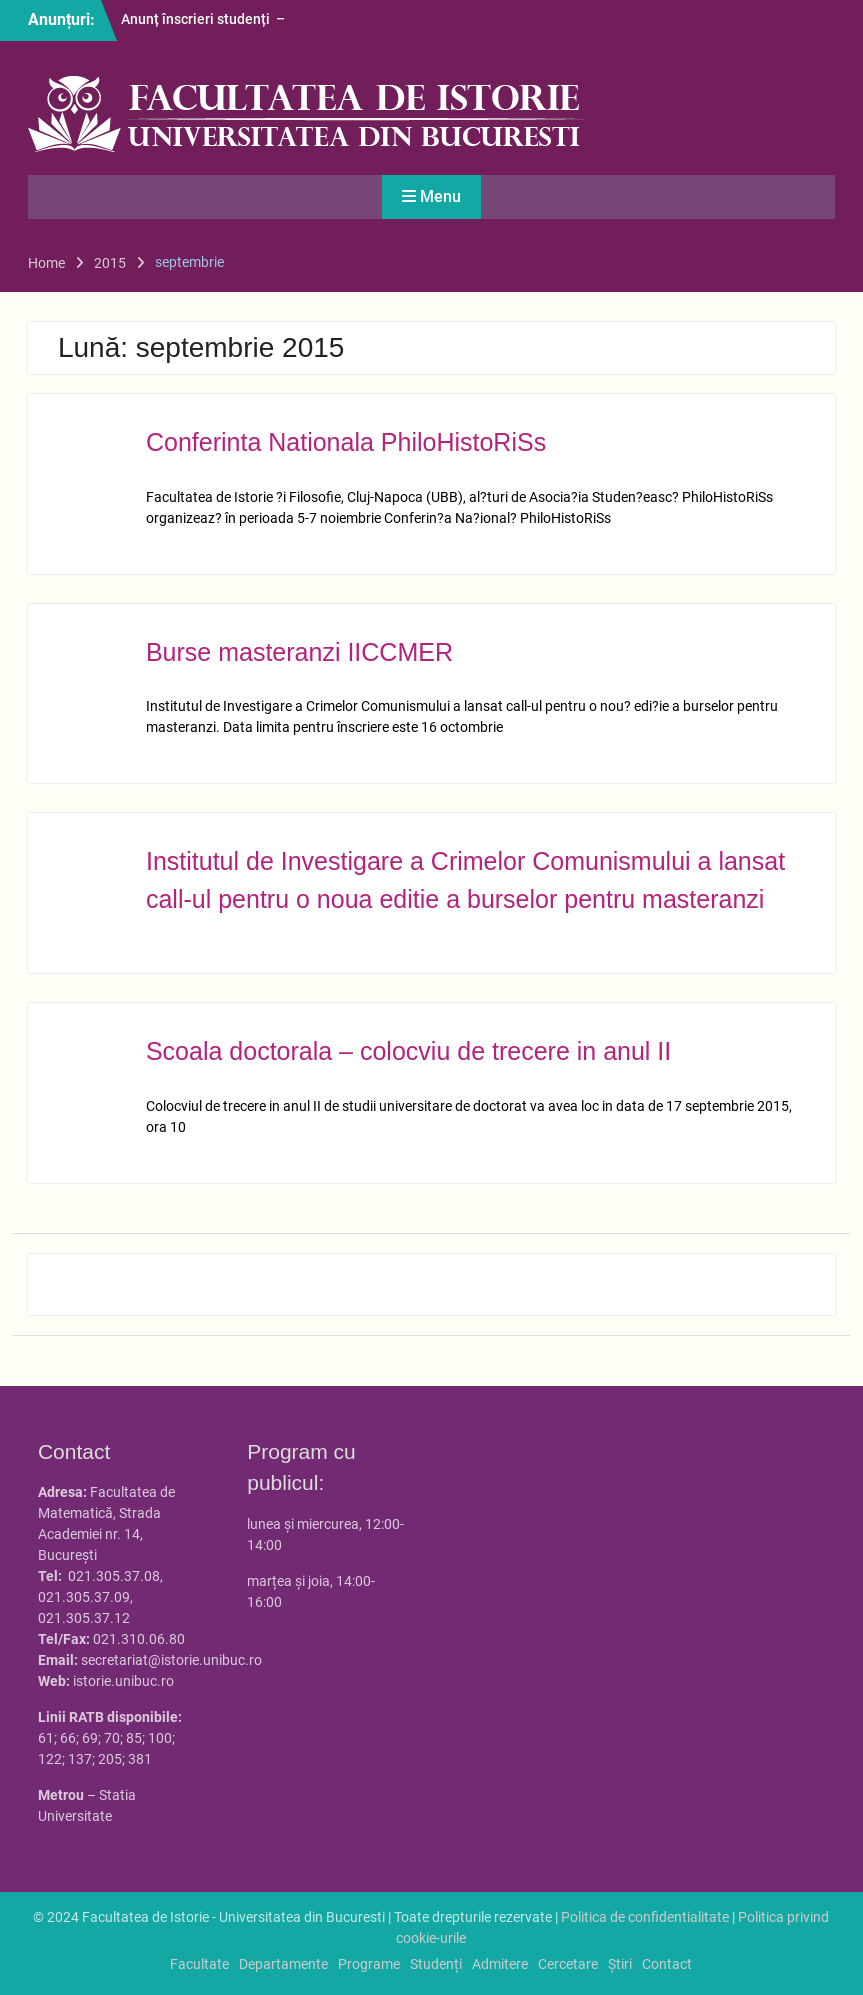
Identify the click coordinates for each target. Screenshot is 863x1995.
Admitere (500, 1964)
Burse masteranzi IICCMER (299, 652)
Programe (369, 1964)
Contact (667, 1964)
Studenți (436, 1964)
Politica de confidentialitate (645, 1917)
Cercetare (568, 1964)
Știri (620, 1964)
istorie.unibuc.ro (123, 1681)
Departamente (283, 1964)
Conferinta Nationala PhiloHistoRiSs (346, 442)
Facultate (199, 1964)
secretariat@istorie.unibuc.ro (171, 1660)
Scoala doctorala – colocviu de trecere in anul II (408, 1051)
